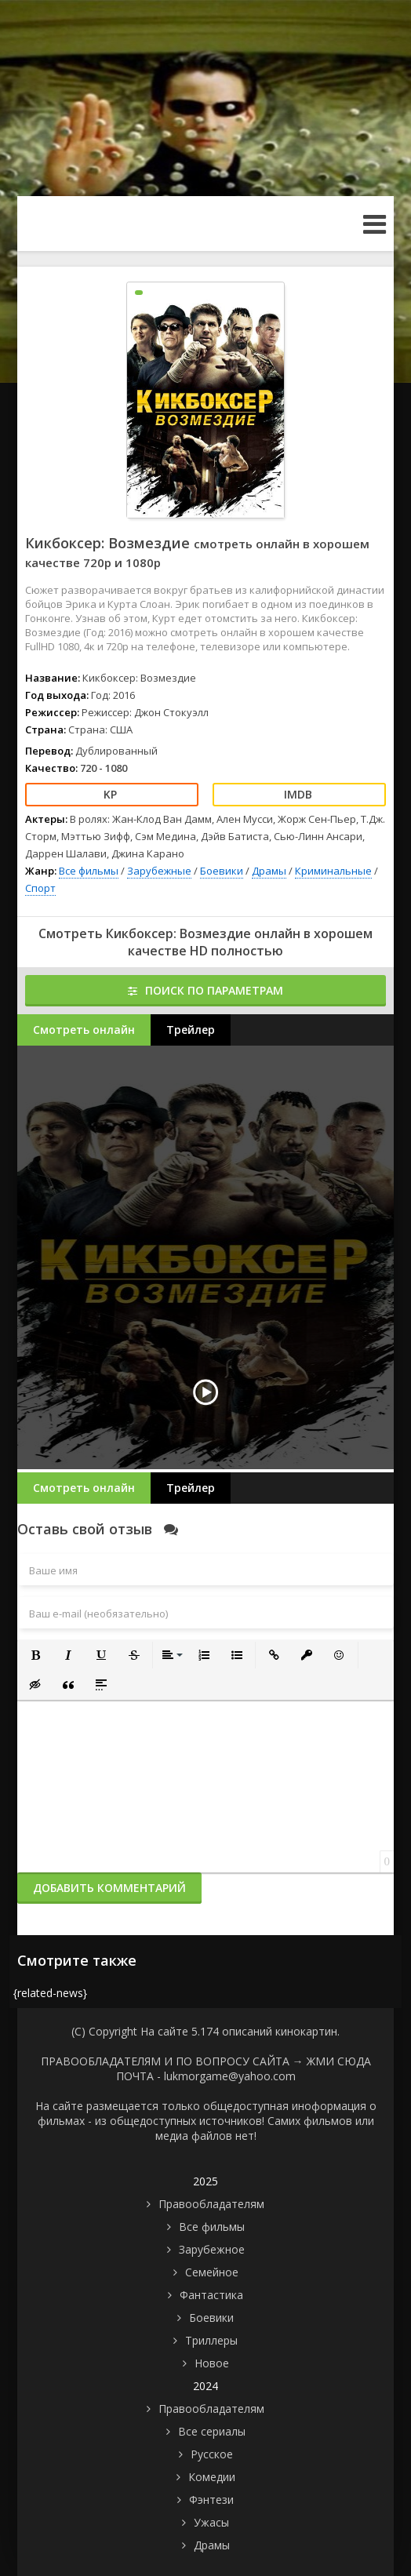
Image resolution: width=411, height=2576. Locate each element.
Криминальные (333, 871)
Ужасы (211, 2522)
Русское (212, 2454)
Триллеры (211, 2340)
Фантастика (211, 2294)
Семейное (211, 2272)
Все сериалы (212, 2431)
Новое (212, 2363)
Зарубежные (159, 871)
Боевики (221, 871)
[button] (35, 1655)
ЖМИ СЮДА (339, 2061)
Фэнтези (211, 2499)
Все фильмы (88, 871)
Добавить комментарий (109, 1887)
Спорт (40, 888)
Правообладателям (211, 2203)
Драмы (269, 871)
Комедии (211, 2476)
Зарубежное (212, 2249)
